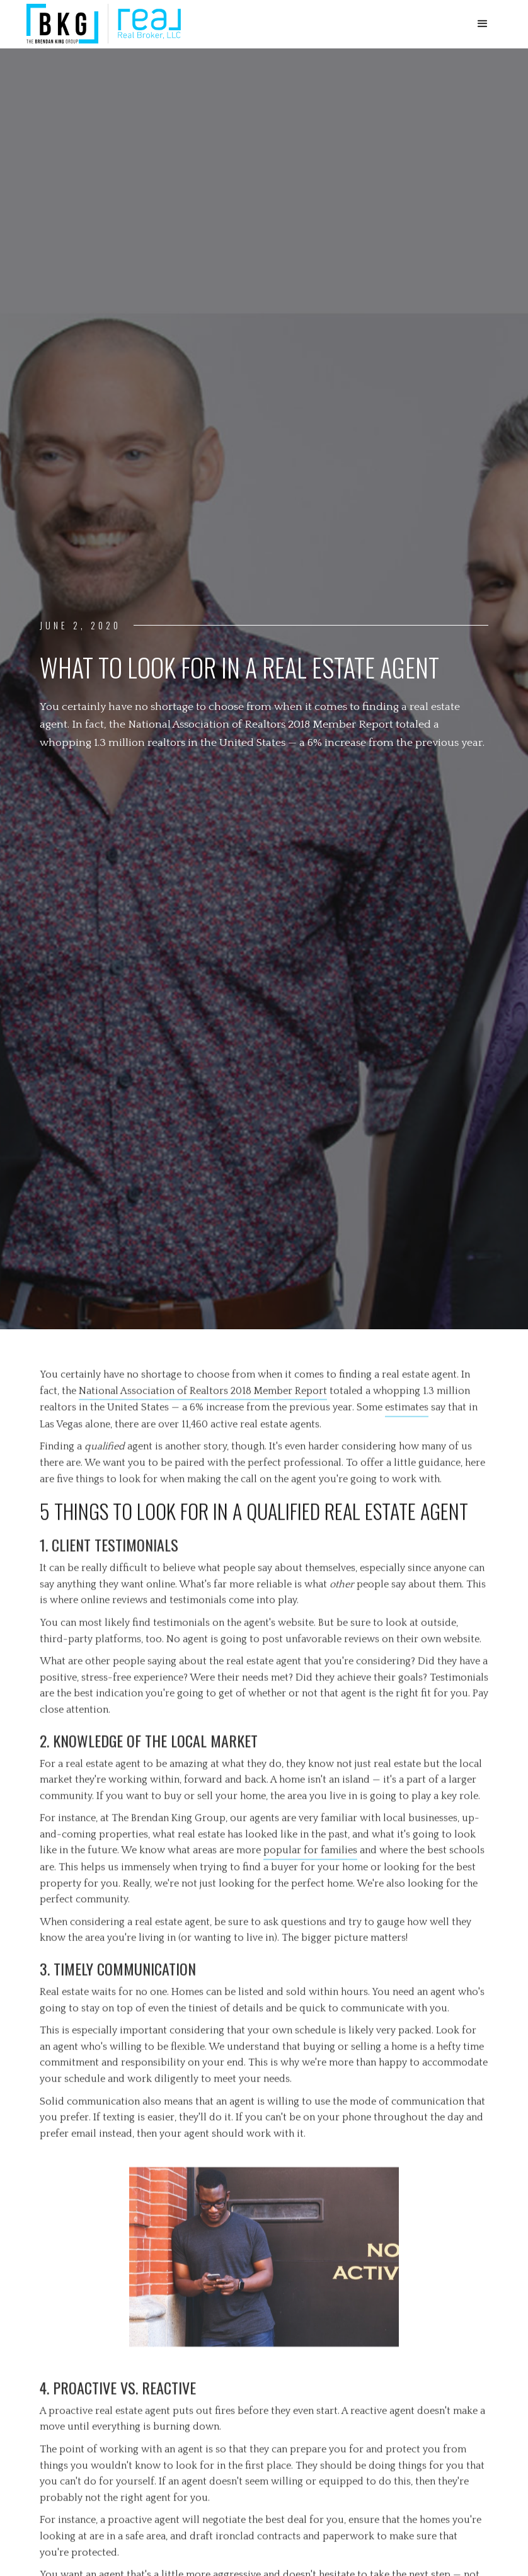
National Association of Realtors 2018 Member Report (203, 1390)
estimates (406, 1407)
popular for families (310, 1850)
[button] (483, 24)
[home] (103, 23)
